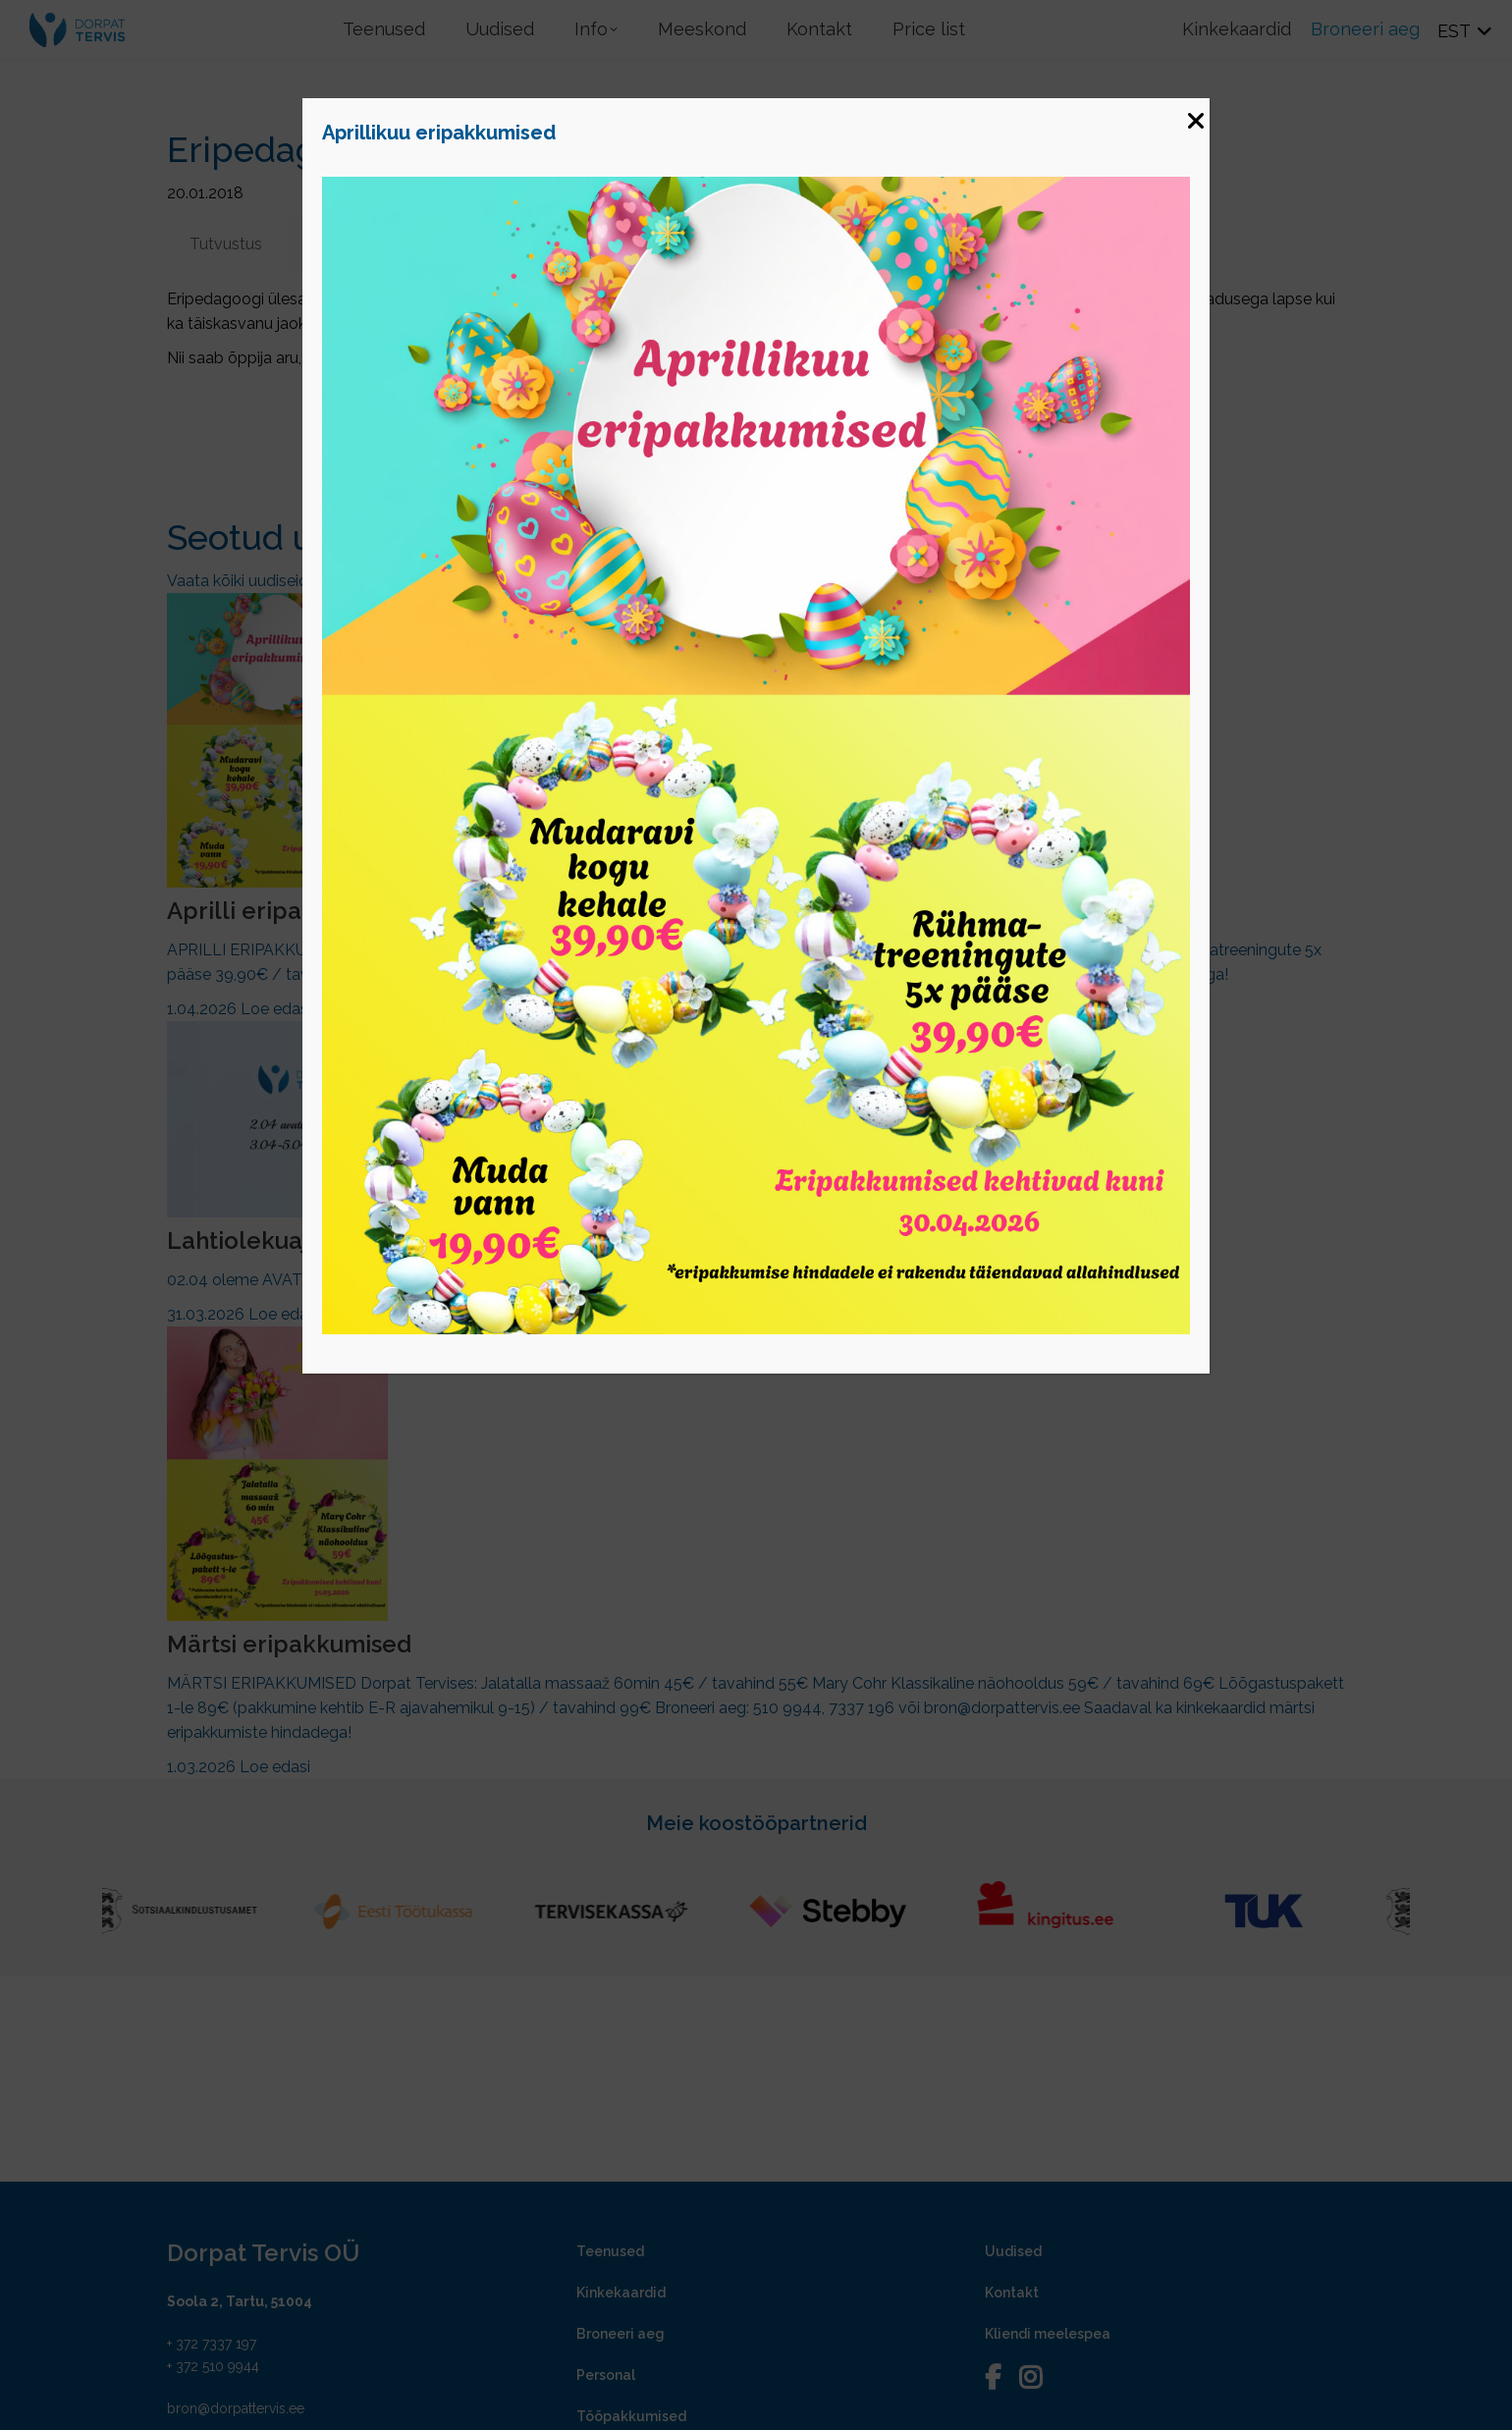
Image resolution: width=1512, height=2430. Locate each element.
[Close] (1195, 113)
